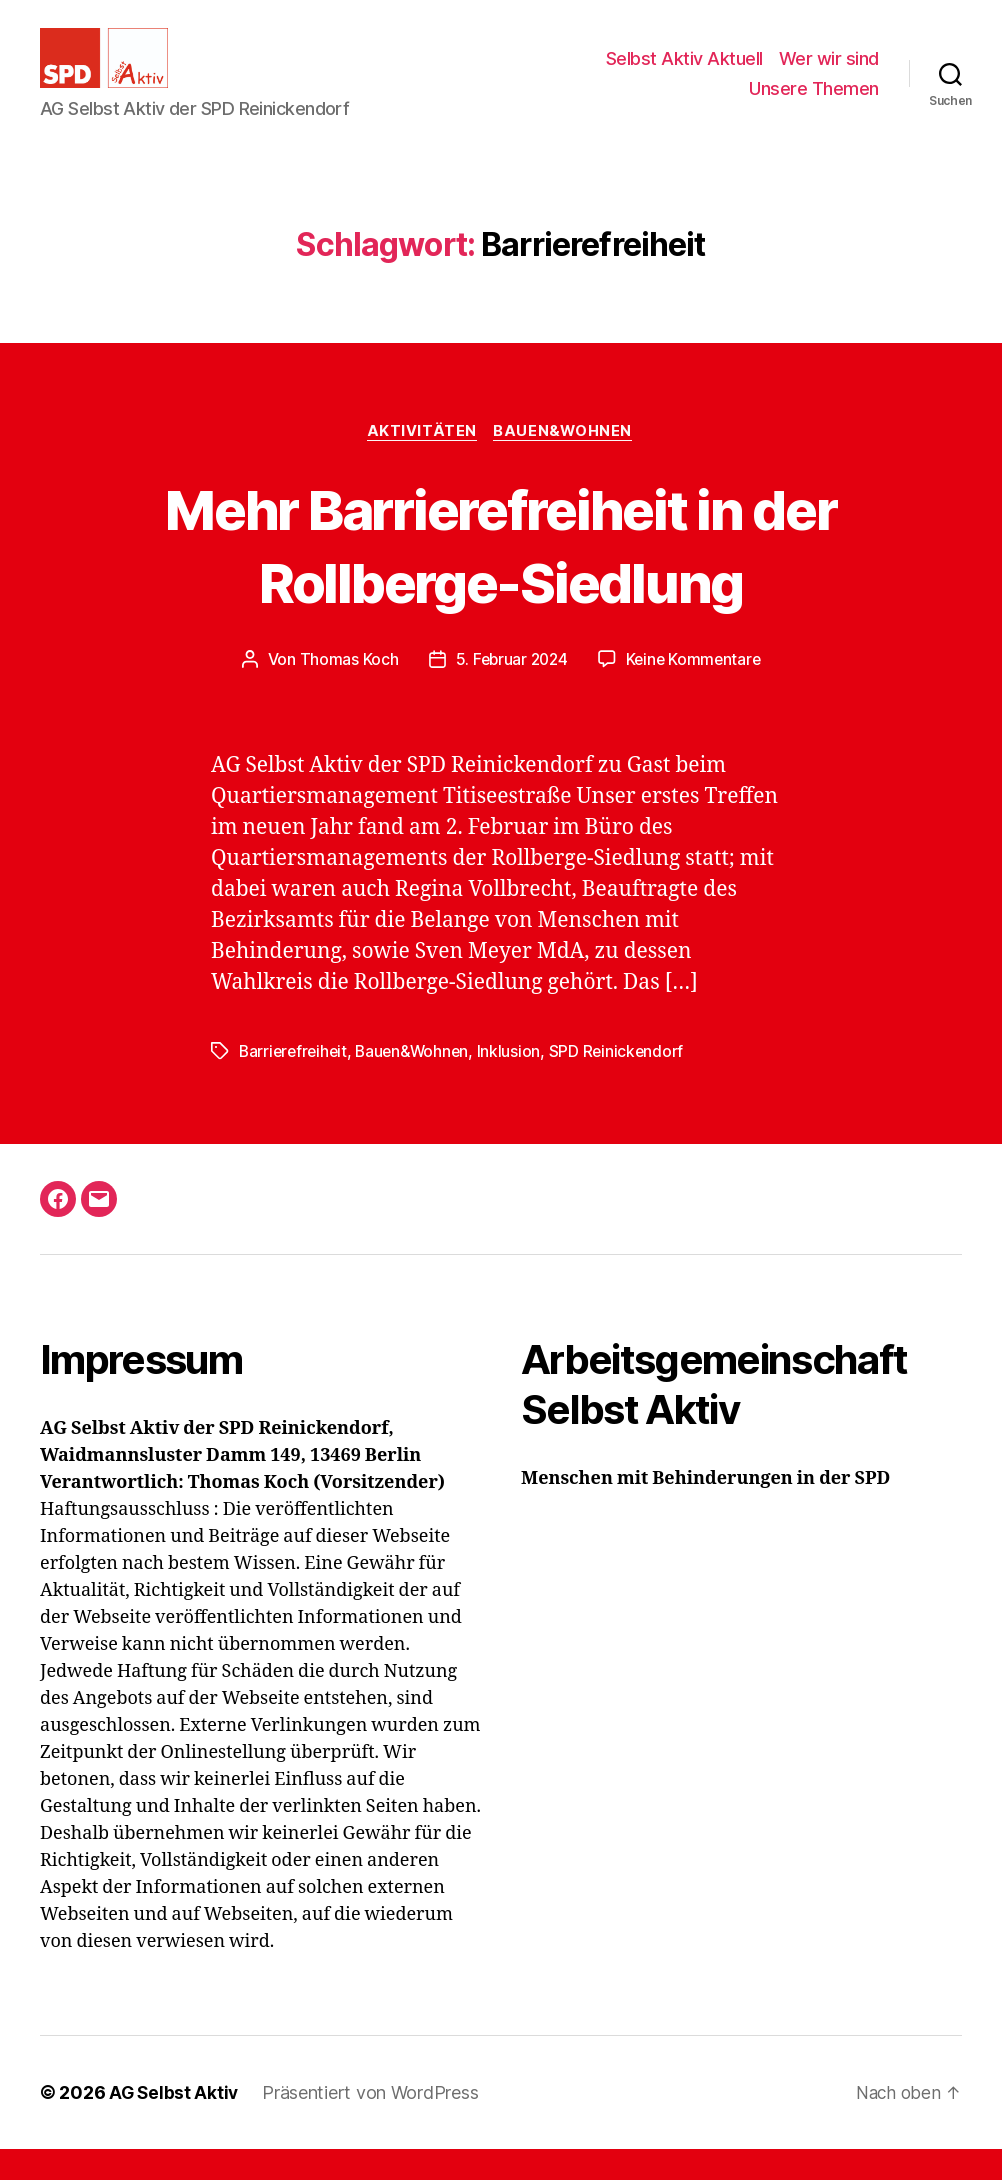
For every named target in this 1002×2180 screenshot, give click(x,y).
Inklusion (517, 1083)
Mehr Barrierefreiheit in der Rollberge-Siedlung (501, 575)
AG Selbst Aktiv (175, 2123)
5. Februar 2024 (509, 691)
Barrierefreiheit (295, 1083)
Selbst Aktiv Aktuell (684, 73)
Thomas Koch (344, 691)
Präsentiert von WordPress (373, 2123)
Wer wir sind (829, 73)
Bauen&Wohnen (566, 462)
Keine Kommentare (695, 691)
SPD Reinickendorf (625, 1083)
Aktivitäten (422, 462)
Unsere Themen (814, 103)
